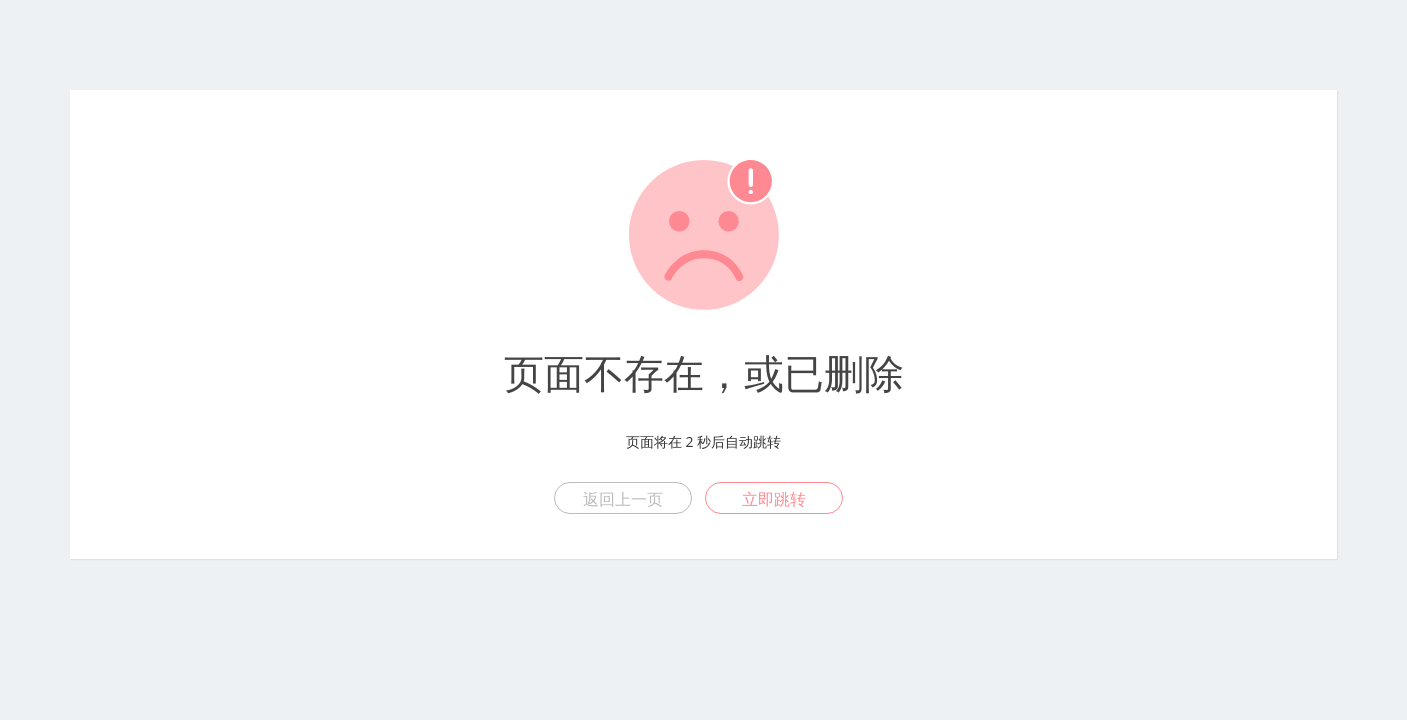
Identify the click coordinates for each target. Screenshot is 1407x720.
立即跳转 (774, 499)
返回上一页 (623, 499)
